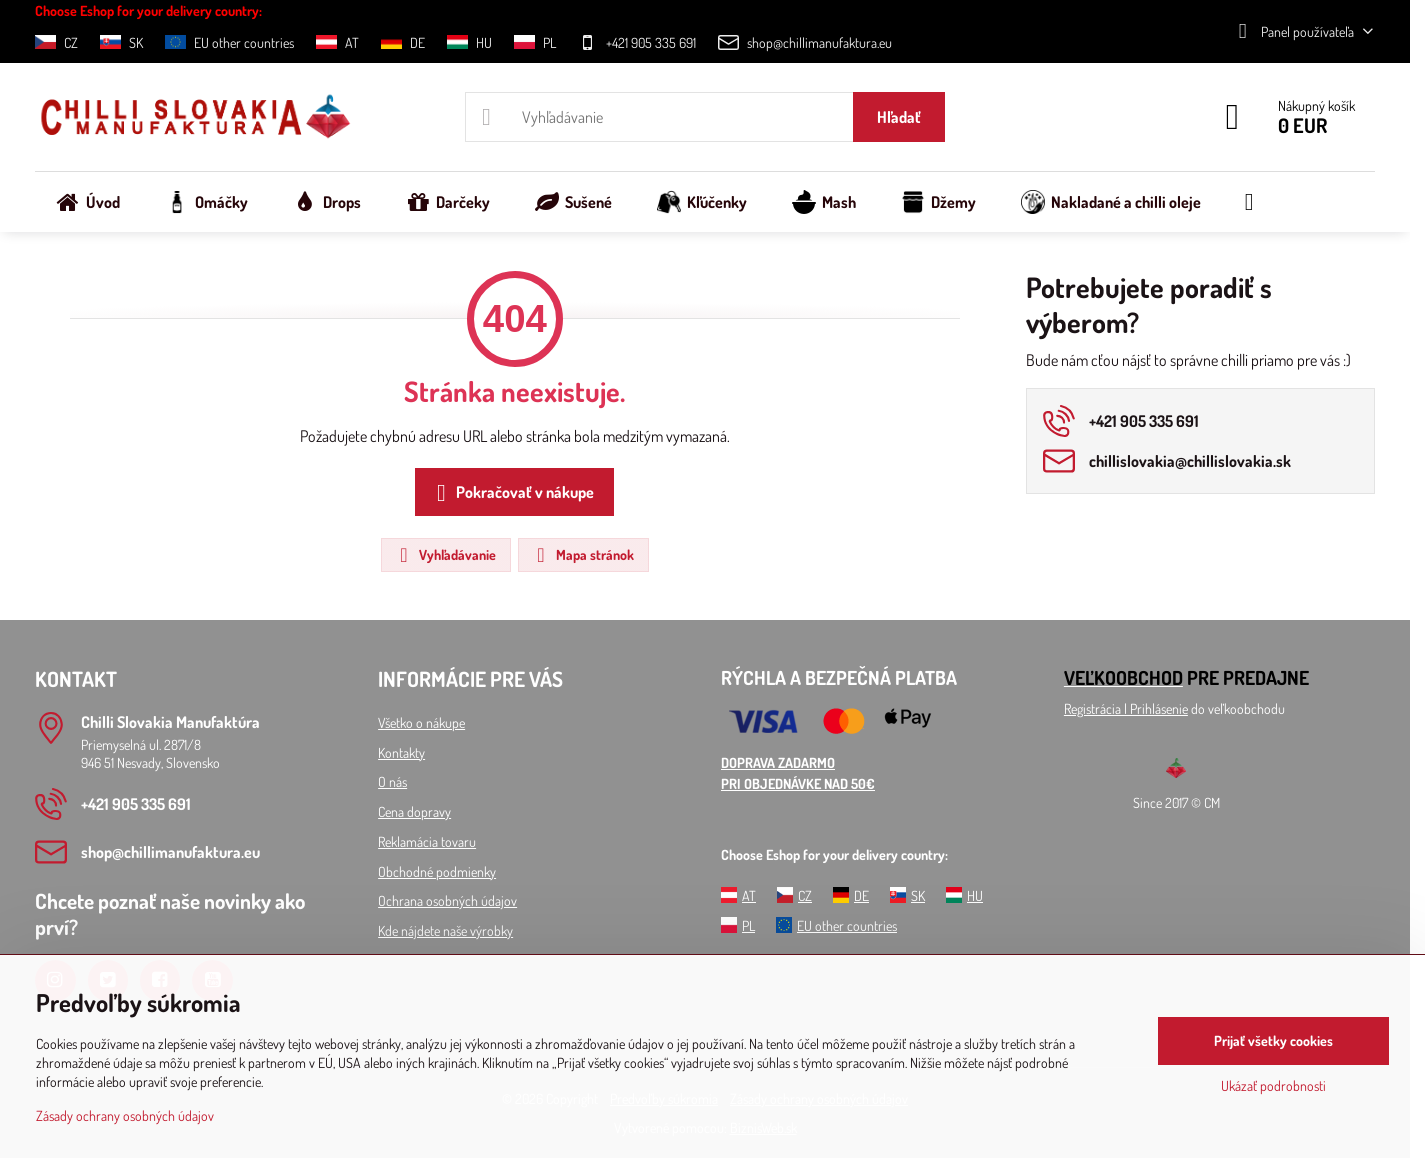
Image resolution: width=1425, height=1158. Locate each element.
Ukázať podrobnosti (1273, 1085)
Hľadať (899, 117)
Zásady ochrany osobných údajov (125, 1115)
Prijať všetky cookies (1273, 1040)
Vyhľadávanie (445, 555)
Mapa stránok (582, 555)
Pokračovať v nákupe (511, 493)
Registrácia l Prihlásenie (1126, 708)
